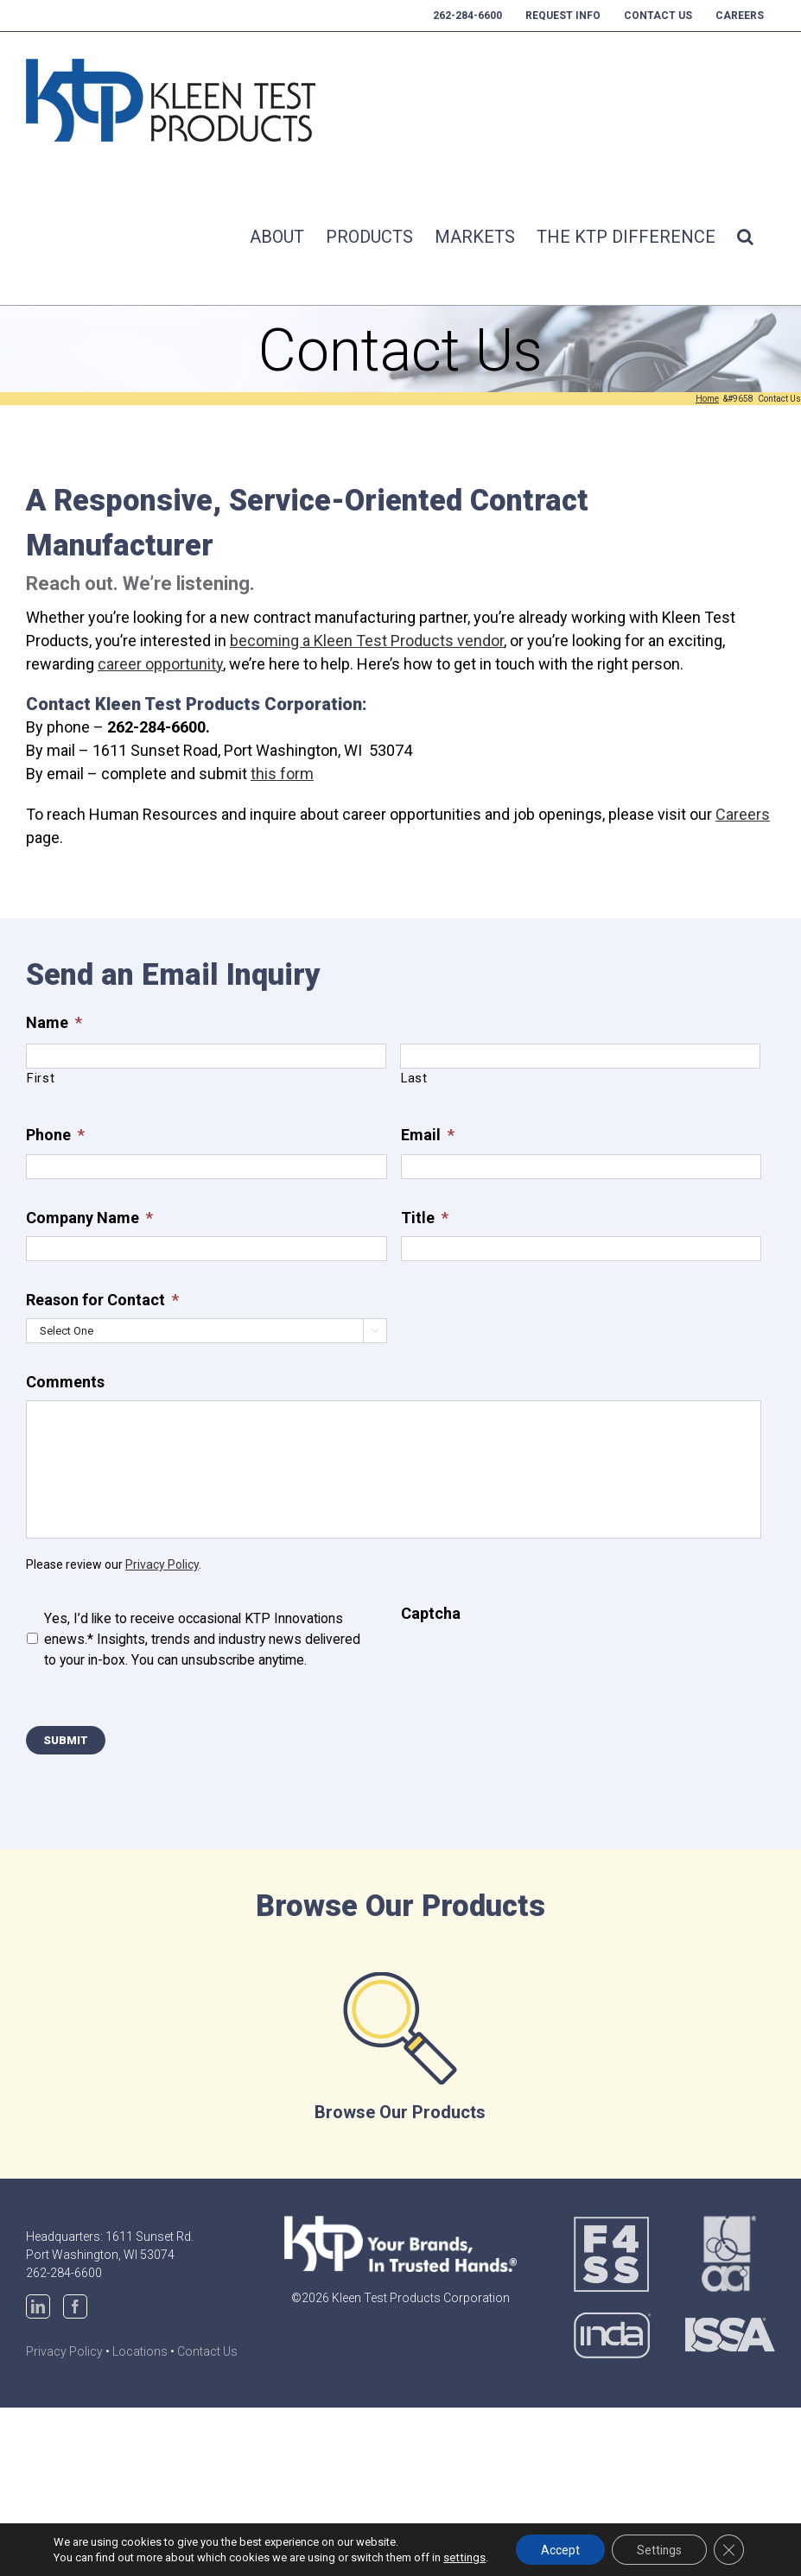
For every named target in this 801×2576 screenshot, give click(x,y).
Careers (742, 814)
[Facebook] (75, 2306)
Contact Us (207, 2351)
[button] (745, 236)
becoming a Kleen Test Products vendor (367, 640)
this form (282, 774)
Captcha (431, 1613)
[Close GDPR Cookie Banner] (730, 2549)
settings (462, 2556)
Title (424, 1218)
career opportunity (160, 664)
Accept (557, 2549)
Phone (55, 1135)
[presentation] (532, 1665)
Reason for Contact (102, 1300)
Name (54, 1022)
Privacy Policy (162, 1564)
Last (414, 1078)
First (40, 1078)
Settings (659, 2549)
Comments (65, 1382)
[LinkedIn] (38, 2306)
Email (428, 1135)
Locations (140, 2351)
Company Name (89, 1218)
